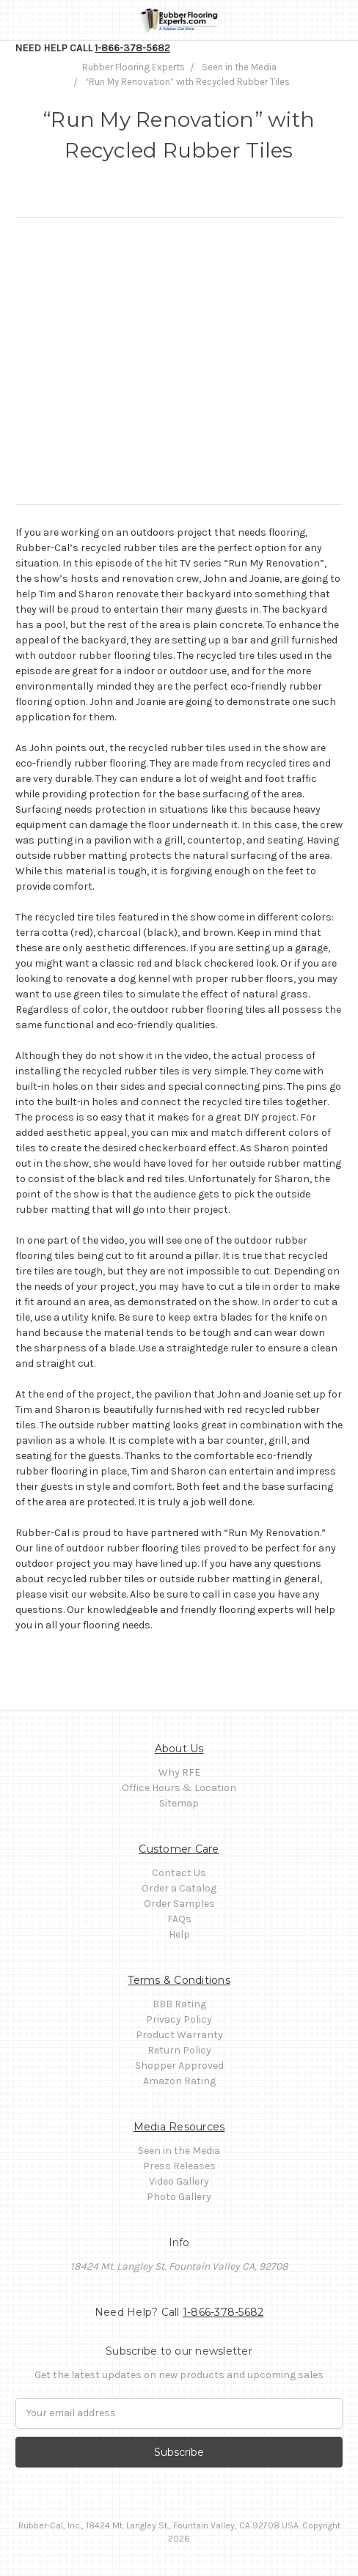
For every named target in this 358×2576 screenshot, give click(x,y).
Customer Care (179, 1849)
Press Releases (179, 2166)
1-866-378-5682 (132, 48)
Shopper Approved (179, 2065)
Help (179, 1934)
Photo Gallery (179, 2197)
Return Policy (179, 2050)
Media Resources (179, 2126)
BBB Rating (179, 2004)
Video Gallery (179, 2181)
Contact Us (179, 1873)
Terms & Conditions (179, 1980)
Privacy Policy (179, 2019)
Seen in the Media (179, 2150)
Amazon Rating (179, 2081)
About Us (179, 1748)
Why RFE (179, 1772)
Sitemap (179, 1803)
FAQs (179, 1919)
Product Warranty (179, 2035)
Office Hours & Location (179, 1788)
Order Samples (179, 1903)
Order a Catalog (179, 1888)
